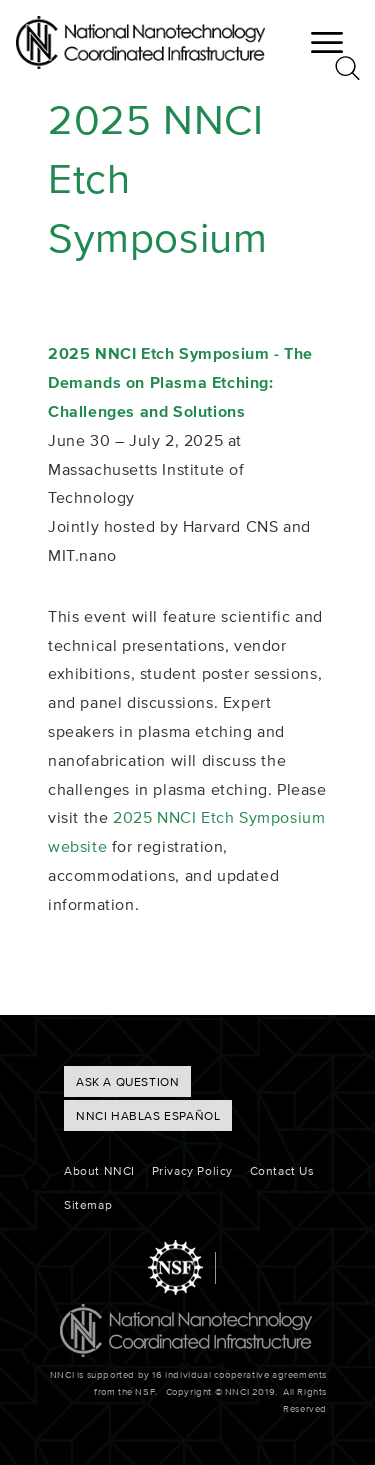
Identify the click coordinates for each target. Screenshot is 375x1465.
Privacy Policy (192, 1170)
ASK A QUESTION (127, 1081)
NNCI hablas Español (148, 1115)
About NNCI (99, 1170)
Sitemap (88, 1204)
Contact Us (282, 1170)
